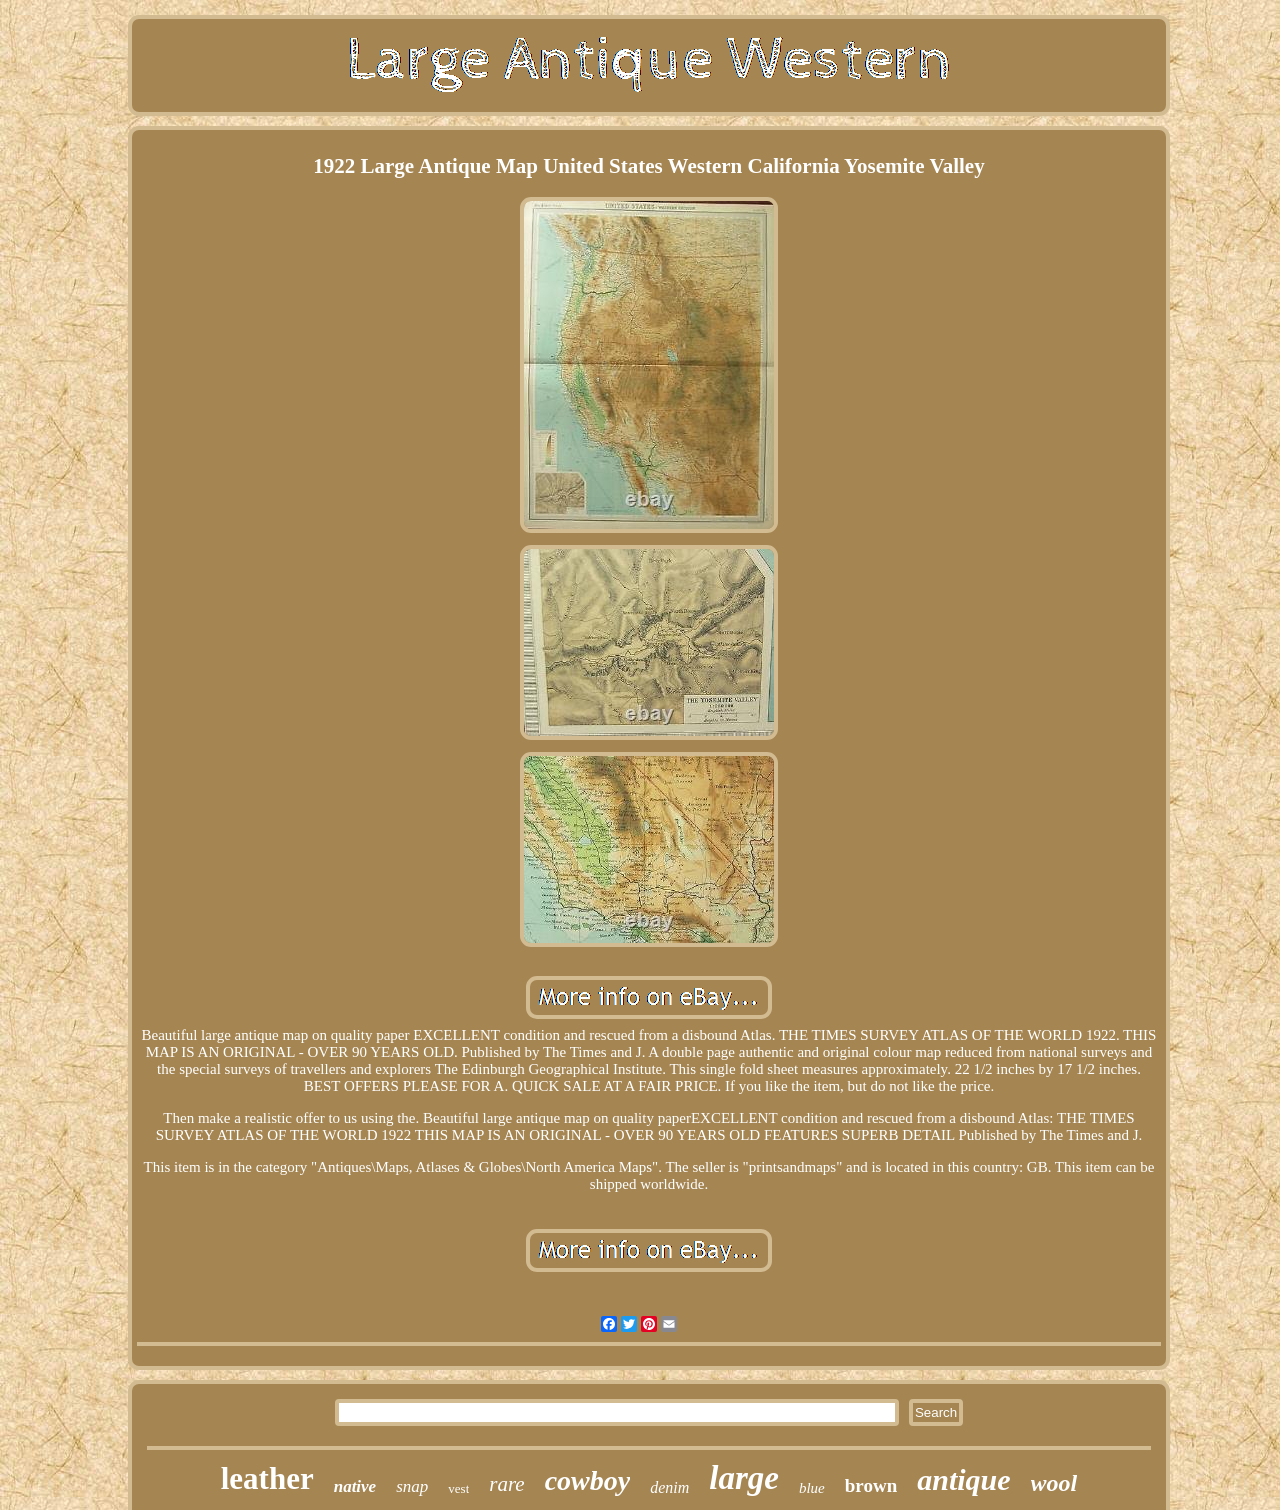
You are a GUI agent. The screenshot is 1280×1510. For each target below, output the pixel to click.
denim (669, 1487)
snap (412, 1486)
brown (871, 1485)
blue (812, 1488)
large (744, 1478)
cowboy (588, 1480)
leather (267, 1478)
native (355, 1486)
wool (1054, 1483)
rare (506, 1484)
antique (963, 1479)
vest (458, 1488)
